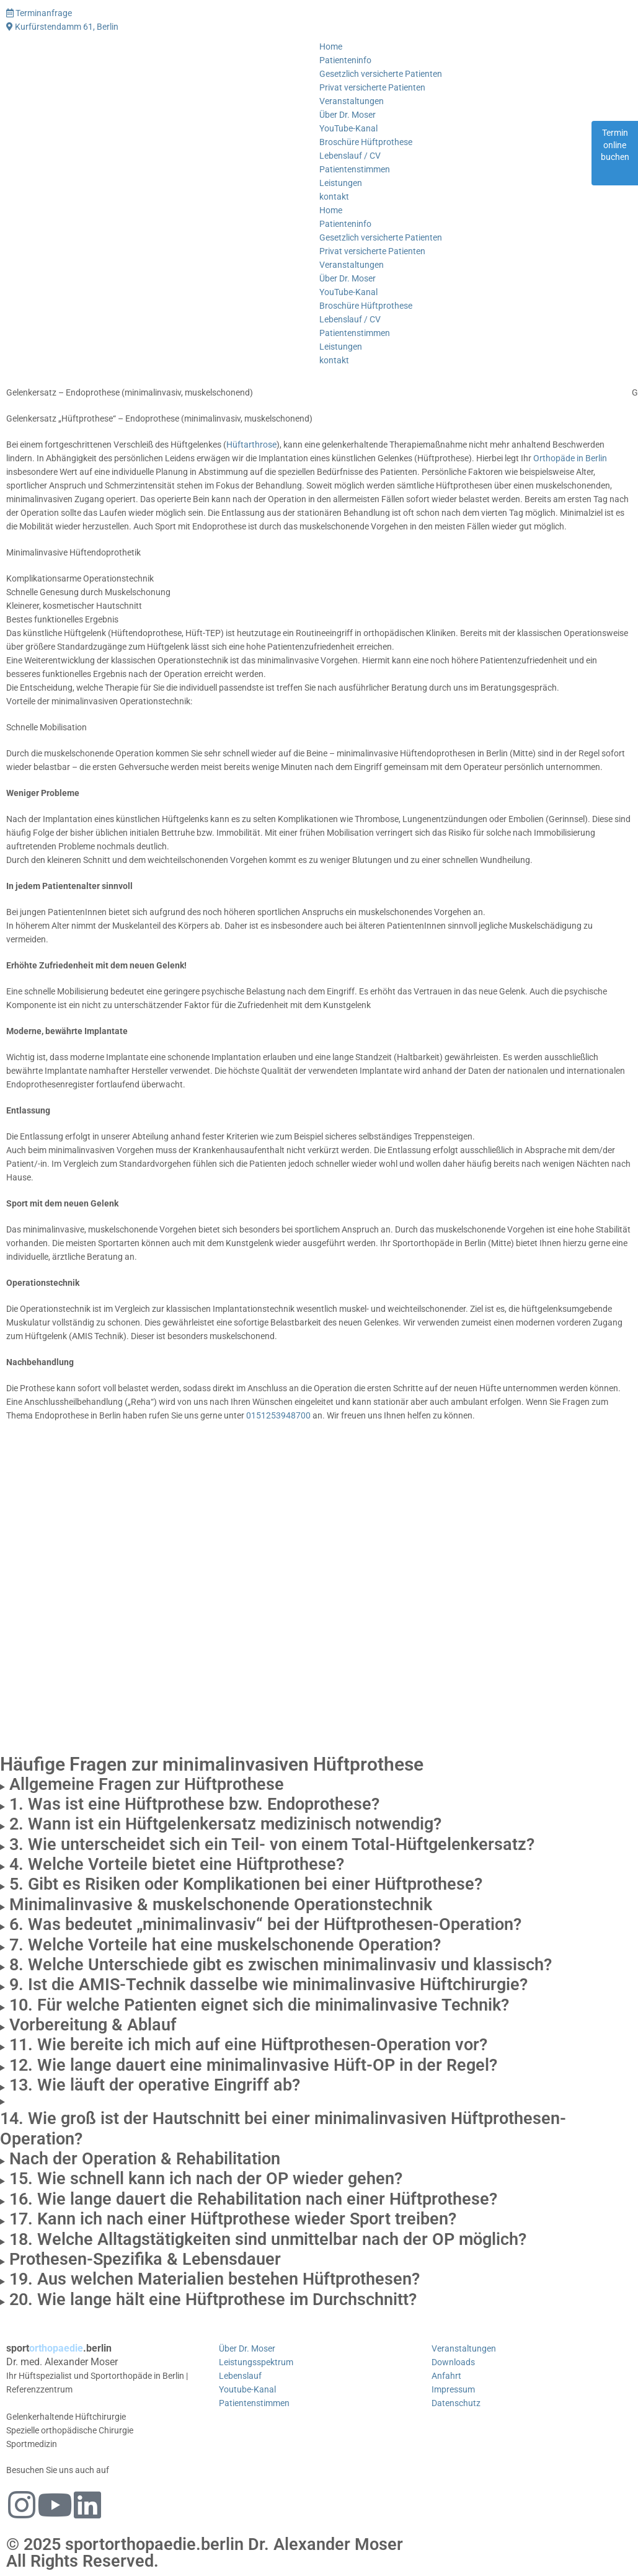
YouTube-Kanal (348, 128)
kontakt (334, 196)
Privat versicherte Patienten (372, 87)
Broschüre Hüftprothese (365, 142)
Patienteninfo (345, 60)
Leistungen (340, 183)
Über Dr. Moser (347, 115)
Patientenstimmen (354, 169)
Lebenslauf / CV (350, 156)
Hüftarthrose (251, 444)
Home (330, 46)
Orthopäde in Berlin (570, 458)
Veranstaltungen (351, 101)
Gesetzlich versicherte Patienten (380, 74)
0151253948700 (278, 1415)
